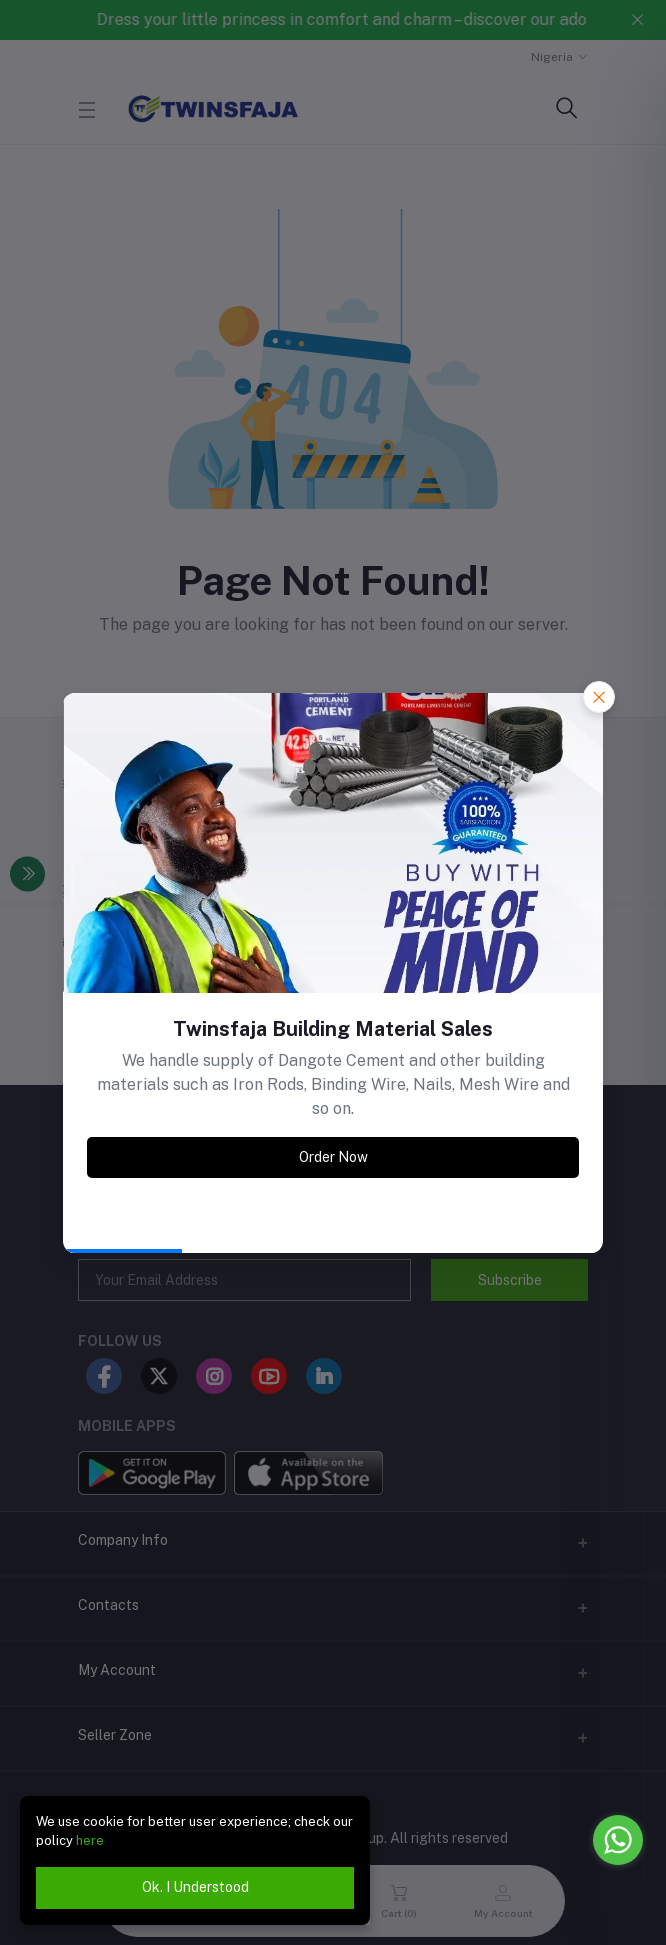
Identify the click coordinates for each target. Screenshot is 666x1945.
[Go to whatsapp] (618, 1840)
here (90, 1840)
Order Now (333, 1157)
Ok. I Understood (195, 1887)
